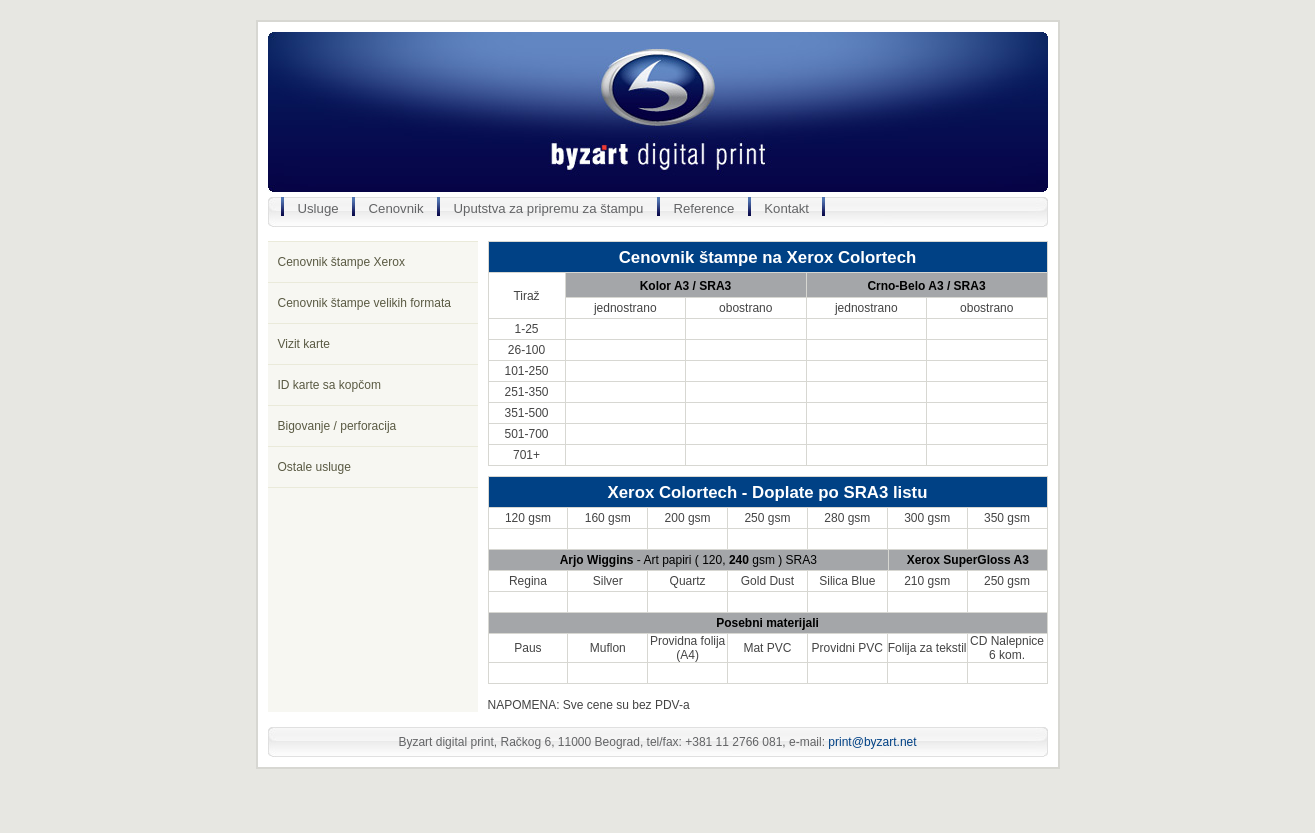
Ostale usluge (314, 467)
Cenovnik (396, 208)
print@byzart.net (872, 742)
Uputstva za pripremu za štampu (549, 208)
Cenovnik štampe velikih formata (364, 303)
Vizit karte (304, 344)
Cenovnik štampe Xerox (341, 262)
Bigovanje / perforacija (337, 426)
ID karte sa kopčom (329, 385)
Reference (703, 208)
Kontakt (786, 208)
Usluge (318, 208)
